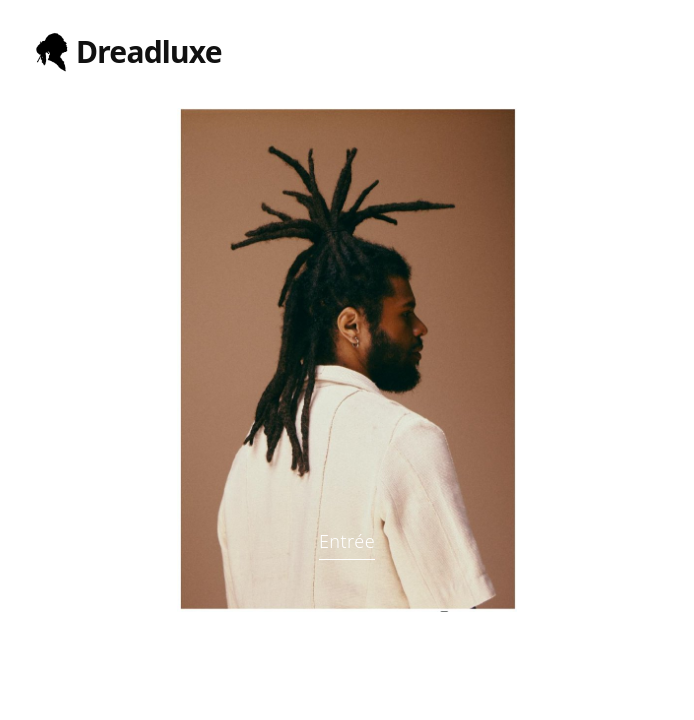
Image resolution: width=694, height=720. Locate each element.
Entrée (347, 541)
